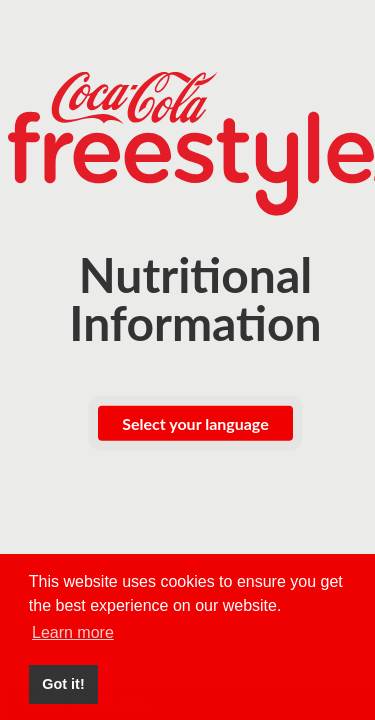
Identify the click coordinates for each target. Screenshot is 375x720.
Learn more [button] (73, 632)
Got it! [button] (63, 684)
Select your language (195, 423)
